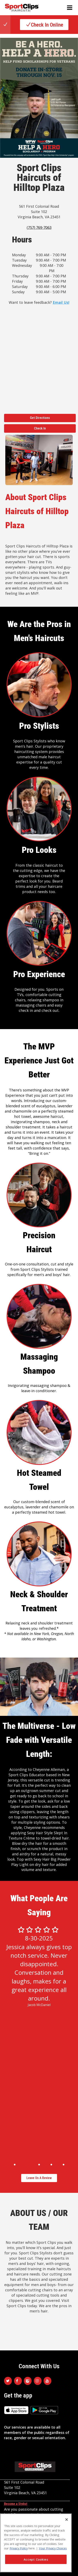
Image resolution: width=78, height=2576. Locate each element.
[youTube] (47, 2381)
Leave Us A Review (39, 2178)
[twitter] (8, 2381)
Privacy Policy (19, 2548)
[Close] (66, 2519)
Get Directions (40, 418)
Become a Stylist (15, 2504)
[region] (36, 2542)
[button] (69, 7)
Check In (40, 428)
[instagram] (38, 2381)
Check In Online (47, 25)
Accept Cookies (36, 2559)
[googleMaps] (28, 2381)
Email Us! (61, 302)
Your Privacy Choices (53, 2548)
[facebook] (18, 2381)
